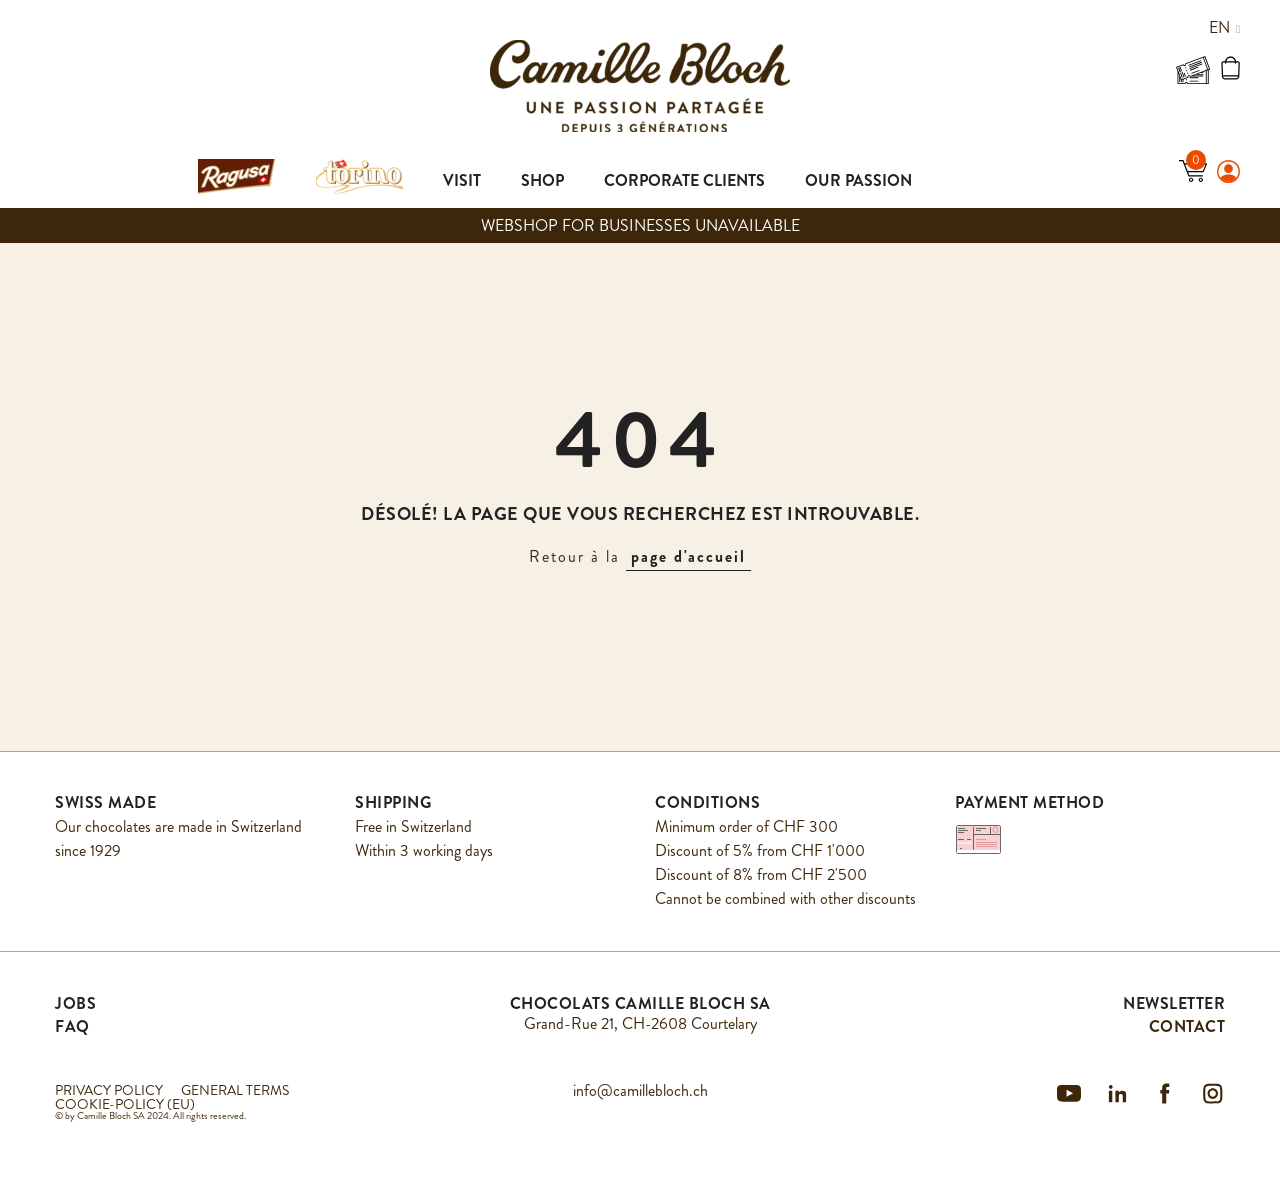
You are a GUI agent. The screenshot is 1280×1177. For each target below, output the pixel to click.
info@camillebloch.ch (640, 1090)
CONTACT (1187, 1026)
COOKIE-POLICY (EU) (125, 1104)
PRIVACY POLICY (109, 1090)
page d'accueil (688, 556)
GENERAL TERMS (235, 1090)
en (1224, 27)
